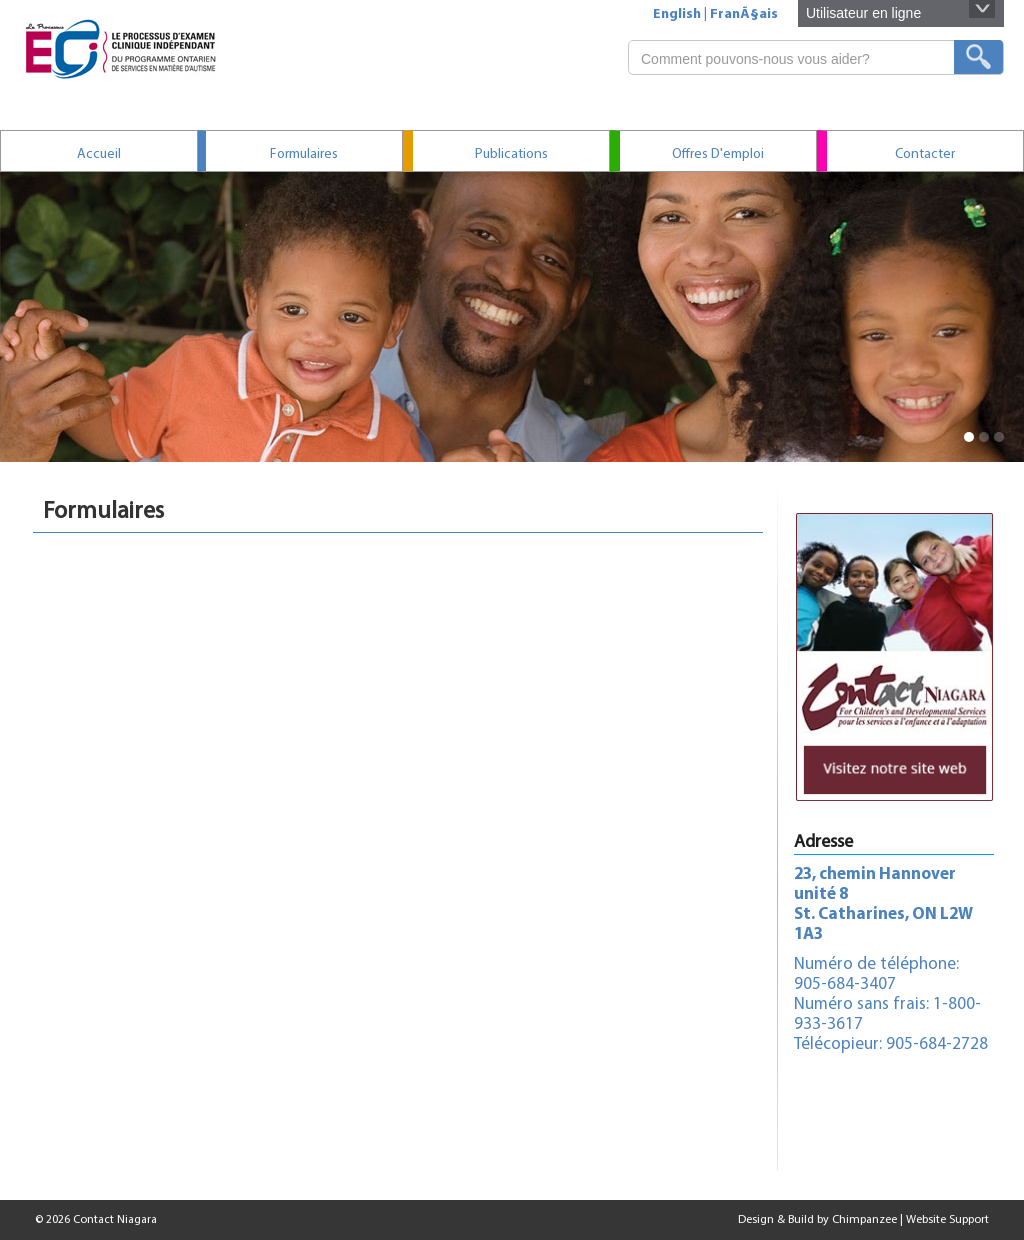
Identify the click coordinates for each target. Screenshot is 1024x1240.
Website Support (947, 1220)
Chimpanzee (864, 1220)
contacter (925, 154)
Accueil (99, 154)
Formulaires (304, 154)
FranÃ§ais (744, 14)
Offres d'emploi (718, 154)
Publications (511, 154)
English (677, 14)
